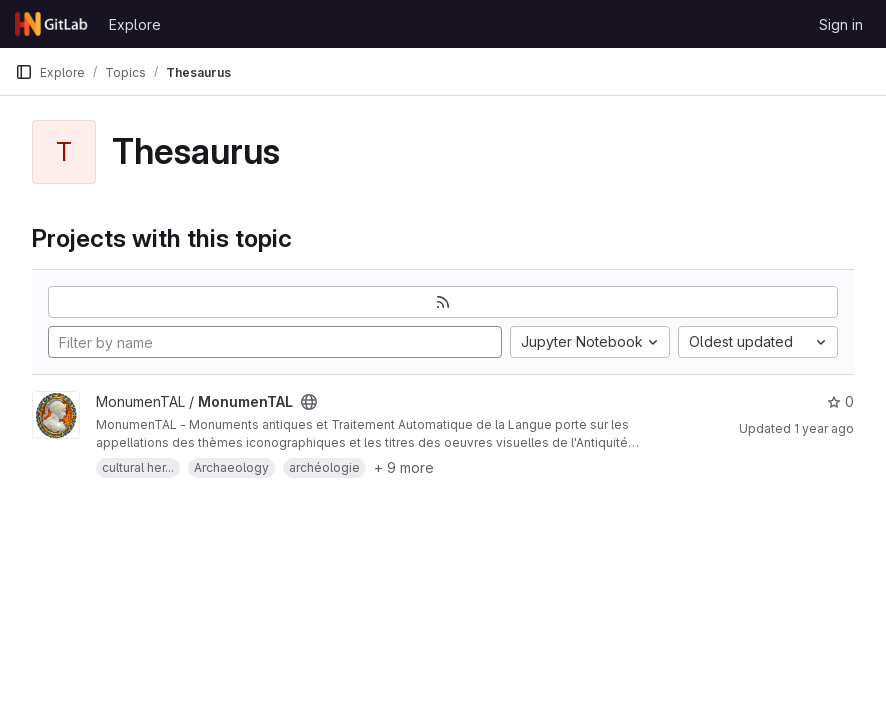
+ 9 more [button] (404, 467)
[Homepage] (52, 24)
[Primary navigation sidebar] (24, 72)
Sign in (841, 24)
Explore (135, 24)
